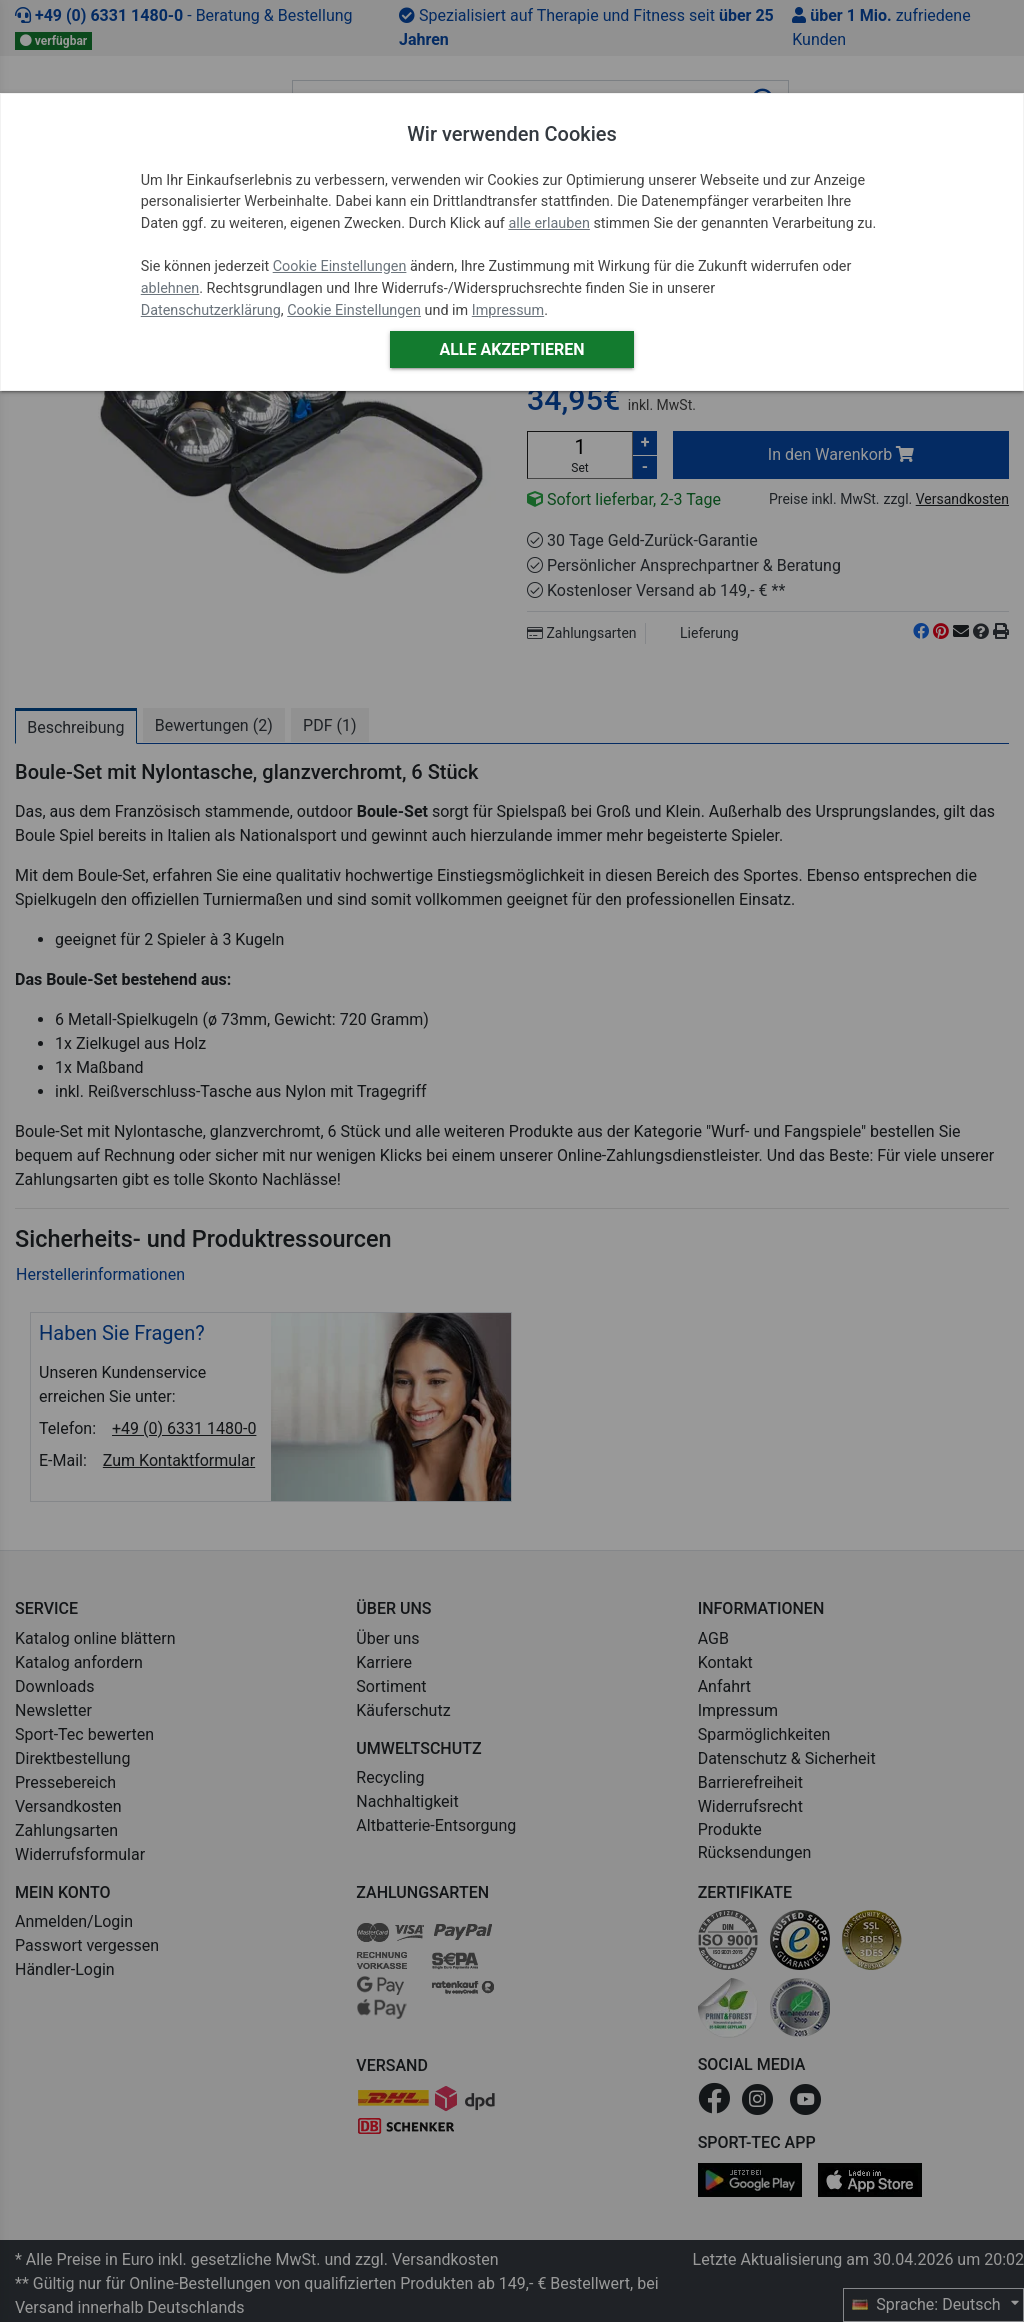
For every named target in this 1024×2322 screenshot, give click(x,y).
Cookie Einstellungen (340, 266)
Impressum (508, 310)
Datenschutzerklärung (211, 310)
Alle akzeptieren (511, 349)
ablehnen (170, 288)
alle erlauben (548, 223)
